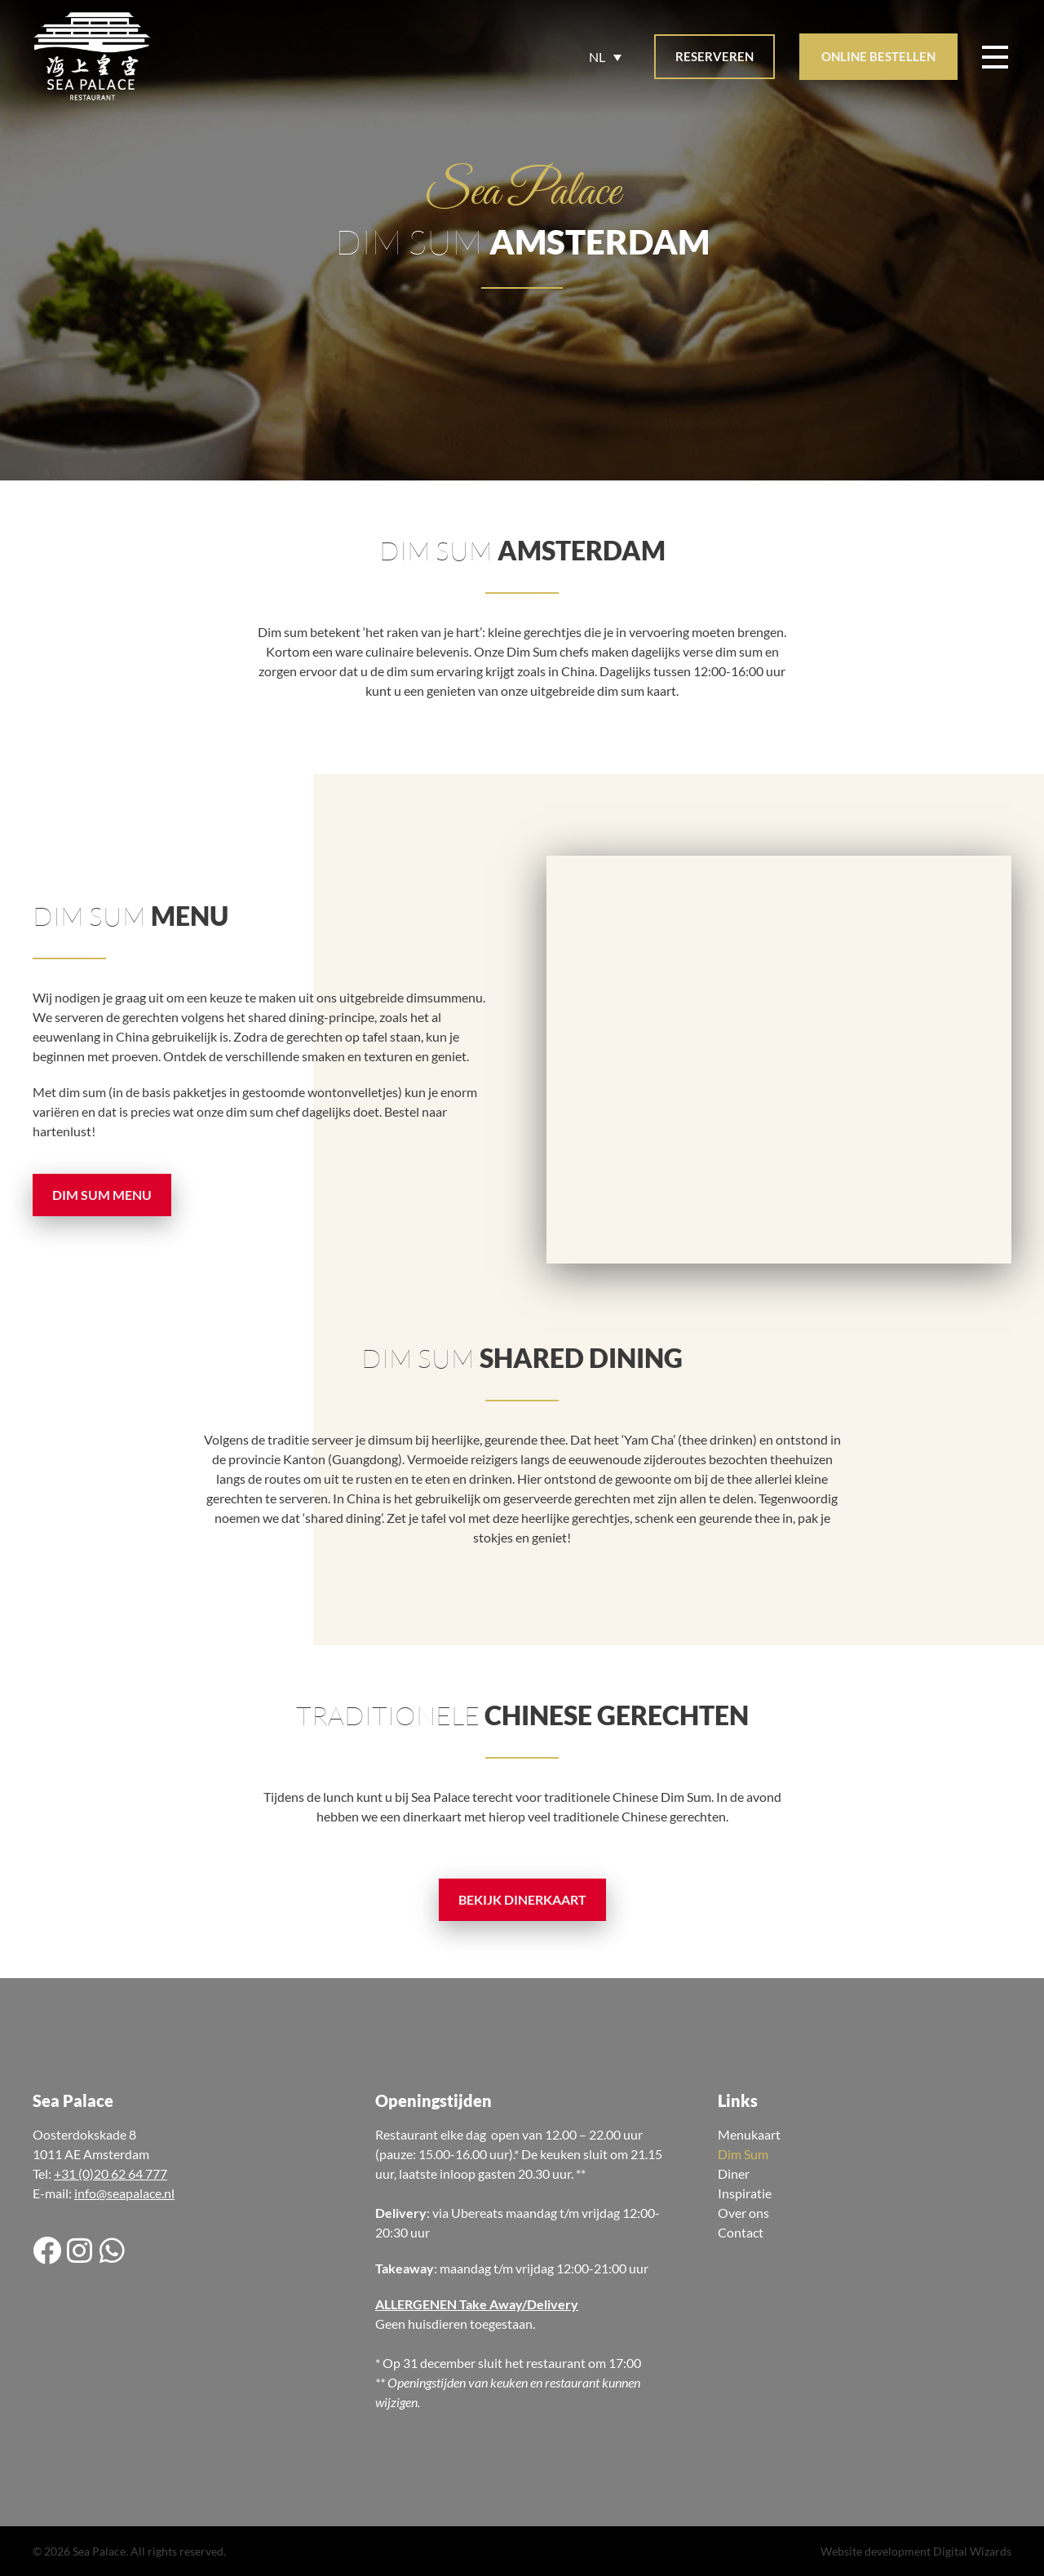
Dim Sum (743, 2154)
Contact (740, 2232)
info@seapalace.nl (124, 2193)
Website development (876, 2551)
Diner (734, 2173)
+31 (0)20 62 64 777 (110, 2173)
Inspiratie (745, 2193)
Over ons (743, 2212)
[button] (714, 56)
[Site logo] (92, 56)
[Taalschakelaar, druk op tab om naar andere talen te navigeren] (605, 57)
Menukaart (749, 2134)
